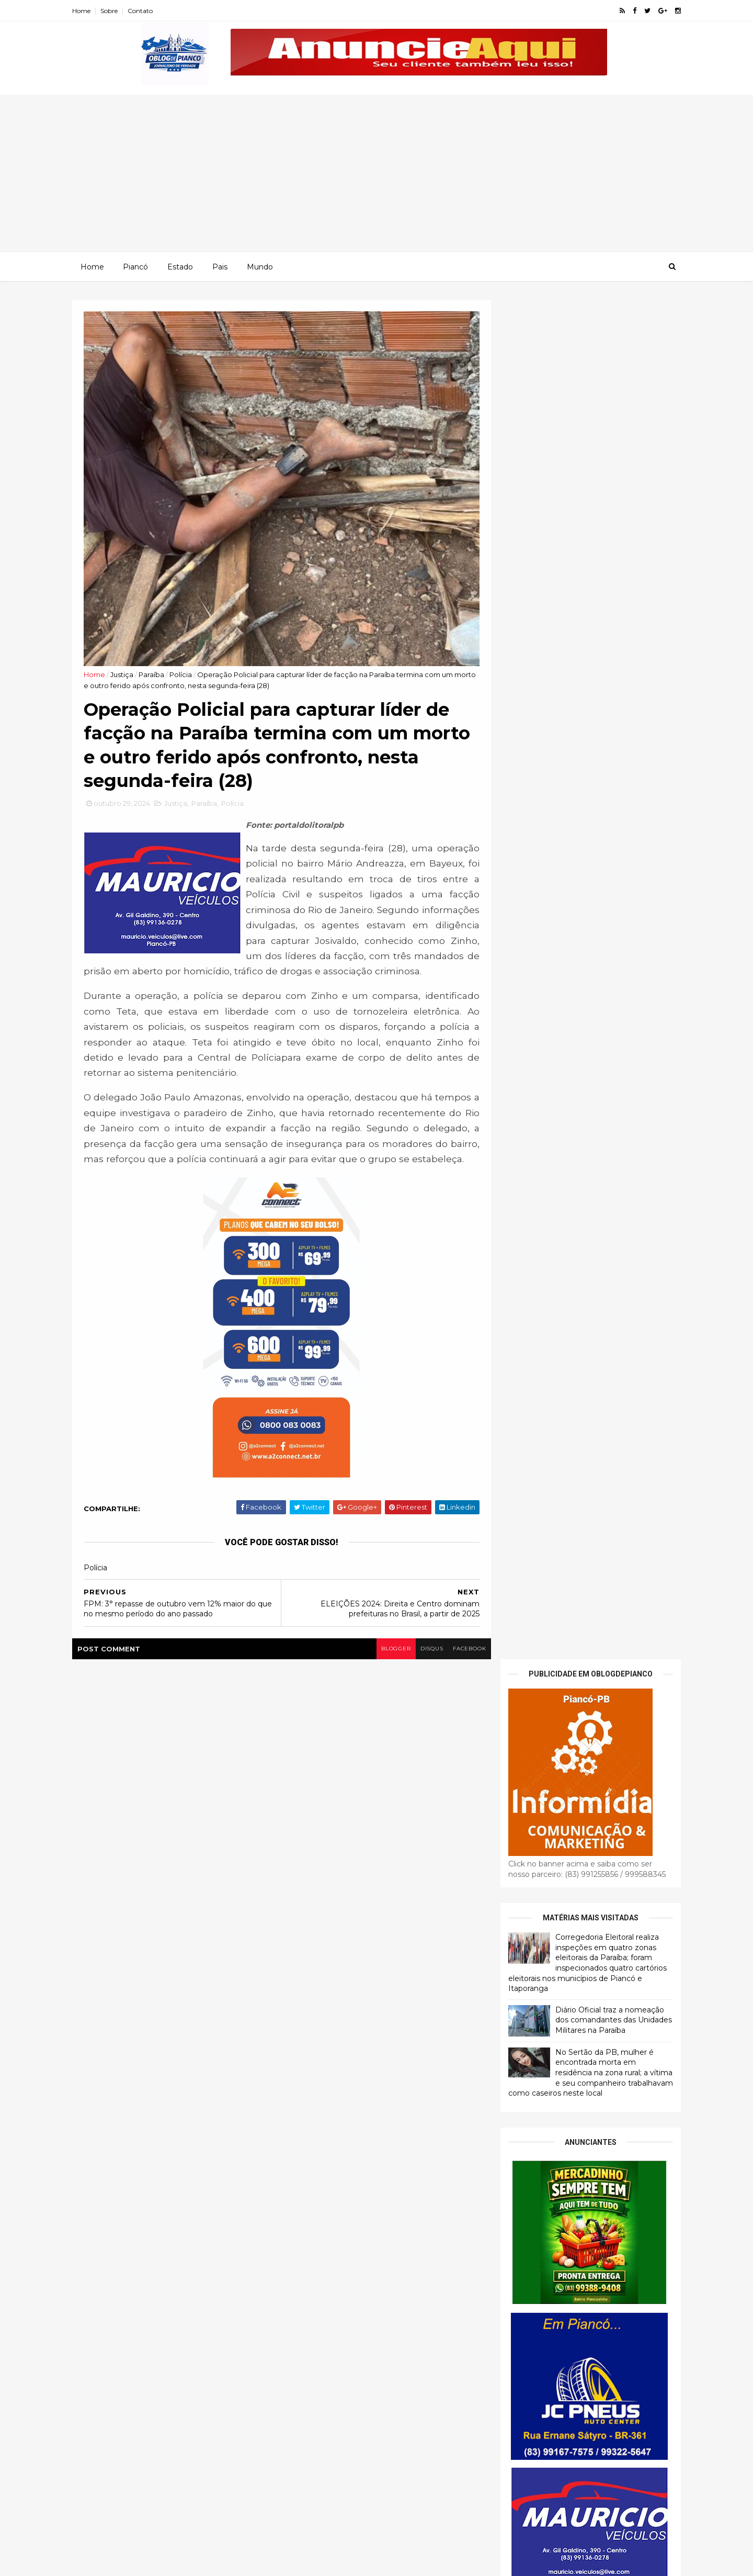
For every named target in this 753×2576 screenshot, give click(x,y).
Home (90, 11)
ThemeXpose (135, 2562)
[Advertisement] (376, 173)
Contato (149, 11)
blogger (377, 1664)
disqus (414, 1664)
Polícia (191, 651)
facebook (454, 1664)
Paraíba (162, 651)
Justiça (132, 651)
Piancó (134, 266)
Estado (179, 266)
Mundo (259, 266)
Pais (219, 266)
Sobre (118, 11)
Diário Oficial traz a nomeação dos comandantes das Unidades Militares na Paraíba (604, 659)
